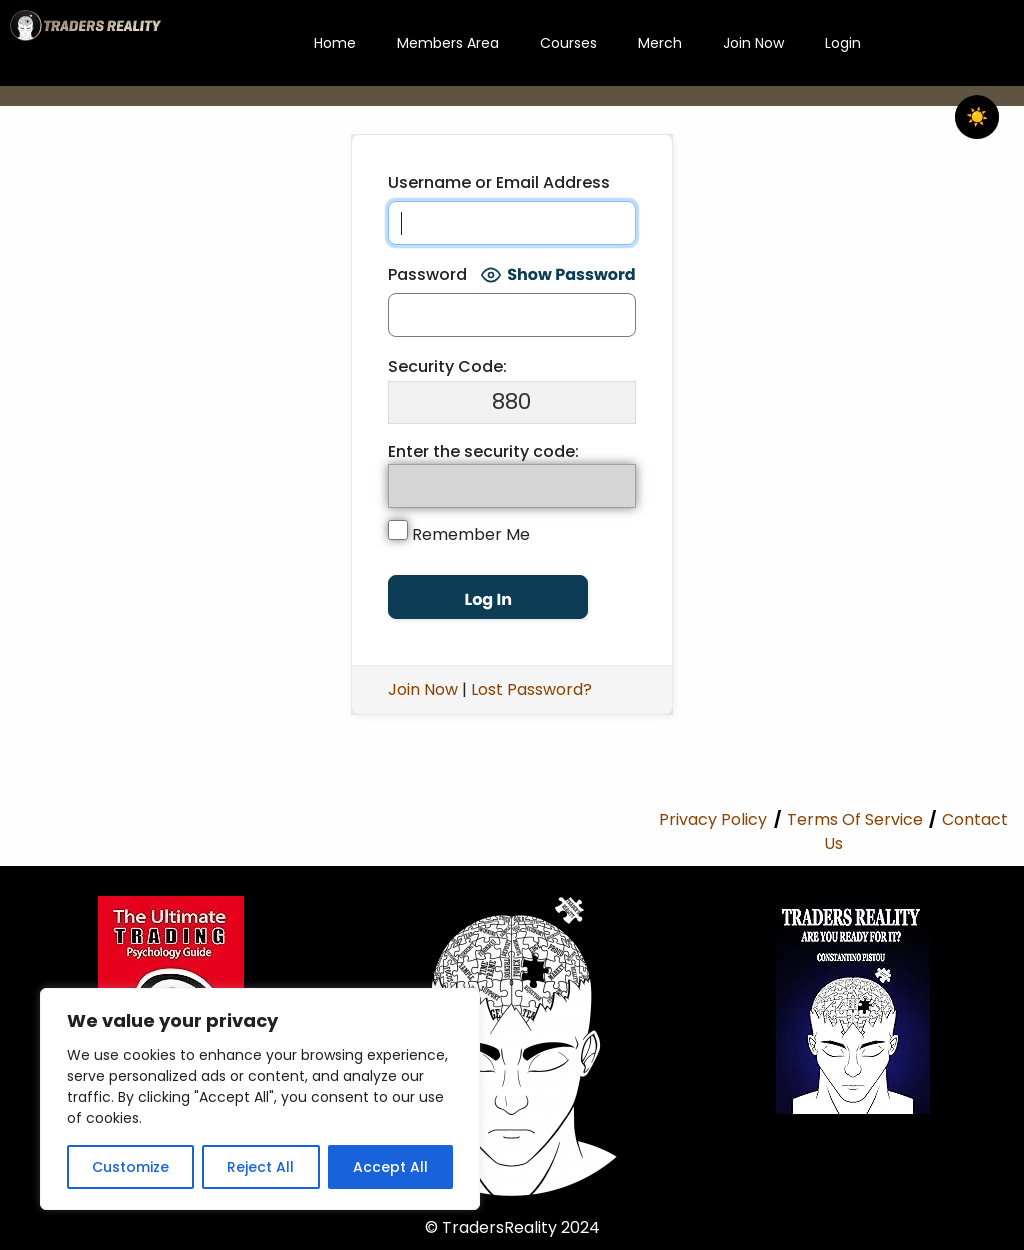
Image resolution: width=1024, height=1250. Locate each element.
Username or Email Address (499, 182)
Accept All (390, 1167)
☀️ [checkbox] (977, 117)
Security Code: (447, 366)
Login (843, 43)
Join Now (753, 43)
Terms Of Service (855, 819)
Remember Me (459, 533)
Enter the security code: (483, 451)
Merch (660, 43)
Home (335, 43)
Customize (130, 1167)
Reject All (260, 1167)
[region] (260, 1099)
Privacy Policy (713, 819)
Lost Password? (531, 689)
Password (427, 274)
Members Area (448, 43)
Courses (568, 43)
